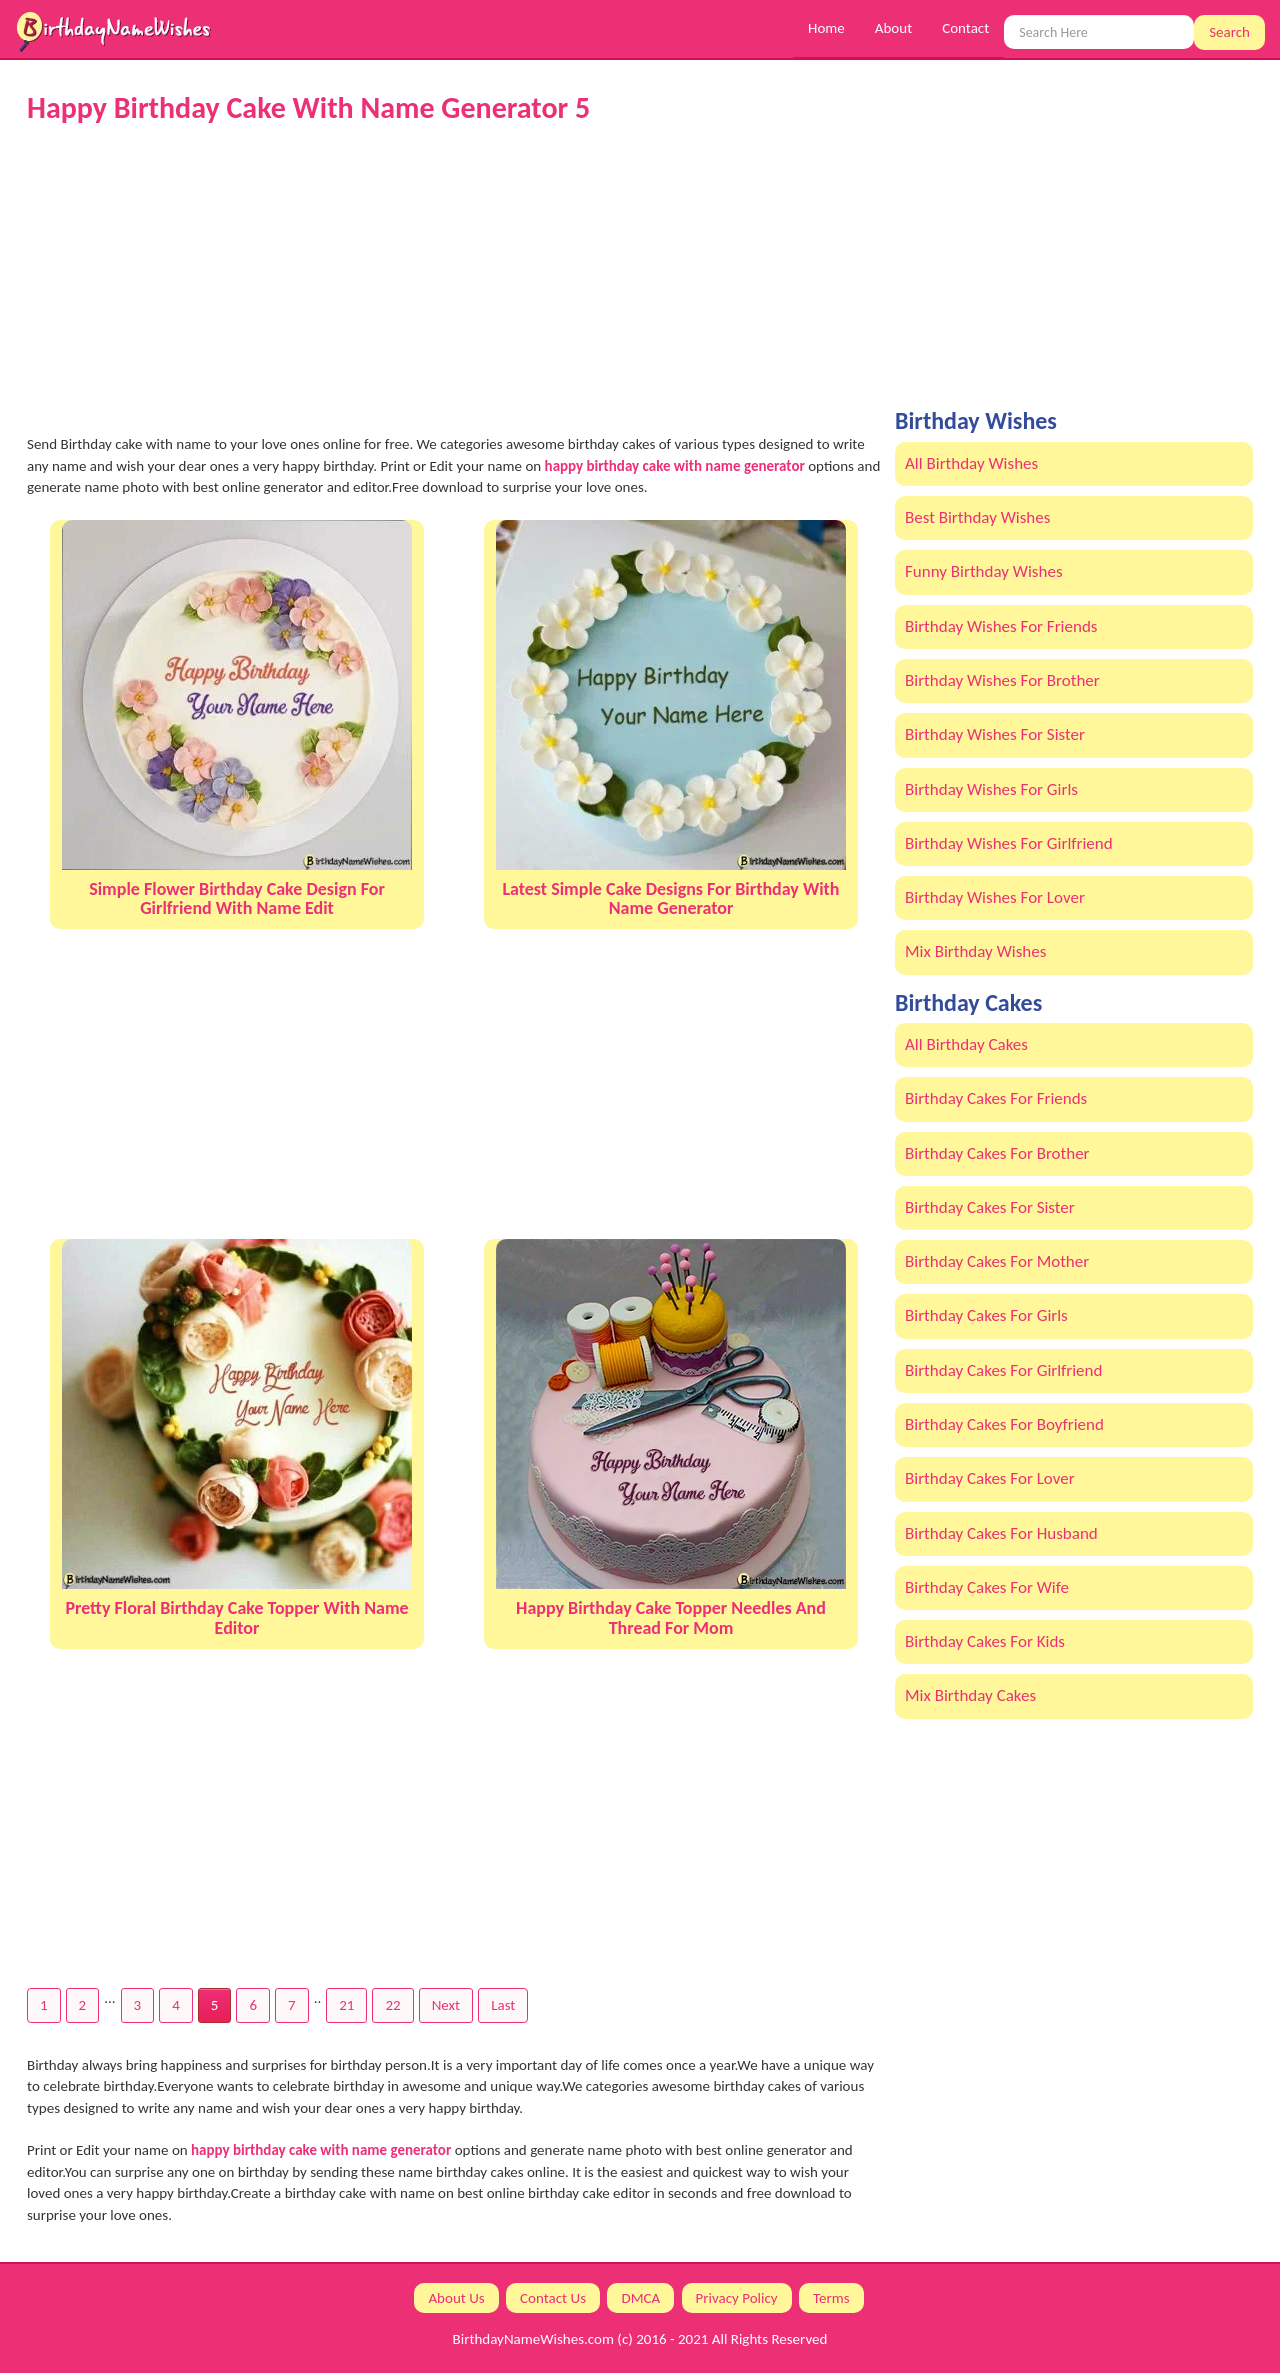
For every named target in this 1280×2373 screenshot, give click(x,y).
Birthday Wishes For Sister (995, 734)
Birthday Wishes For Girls (991, 789)
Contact (965, 28)
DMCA (640, 2298)
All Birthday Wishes (971, 463)
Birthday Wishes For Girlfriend (1009, 843)
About (893, 28)
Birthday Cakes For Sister (990, 1207)
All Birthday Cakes (966, 1044)
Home (826, 28)
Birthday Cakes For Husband (1001, 1533)
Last (503, 2005)
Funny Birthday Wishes (984, 571)
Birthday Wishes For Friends (1001, 626)
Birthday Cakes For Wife (987, 1587)
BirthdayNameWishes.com (533, 2339)
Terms (831, 2298)
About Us (456, 2298)
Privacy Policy (737, 2298)
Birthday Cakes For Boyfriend (1004, 1424)
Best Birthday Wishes (977, 517)
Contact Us (553, 2298)
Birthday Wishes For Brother (1002, 680)
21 (346, 2005)
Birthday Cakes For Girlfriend (1003, 1370)
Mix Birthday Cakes (970, 1695)
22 (392, 2005)
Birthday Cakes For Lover (990, 1478)
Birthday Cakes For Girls (986, 1315)
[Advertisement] (454, 279)
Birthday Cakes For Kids (985, 1641)
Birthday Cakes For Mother (997, 1261)
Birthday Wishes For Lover (995, 897)
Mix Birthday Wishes (975, 951)
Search (1229, 32)
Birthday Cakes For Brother (997, 1153)
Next (446, 2005)
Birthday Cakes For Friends (996, 1098)
